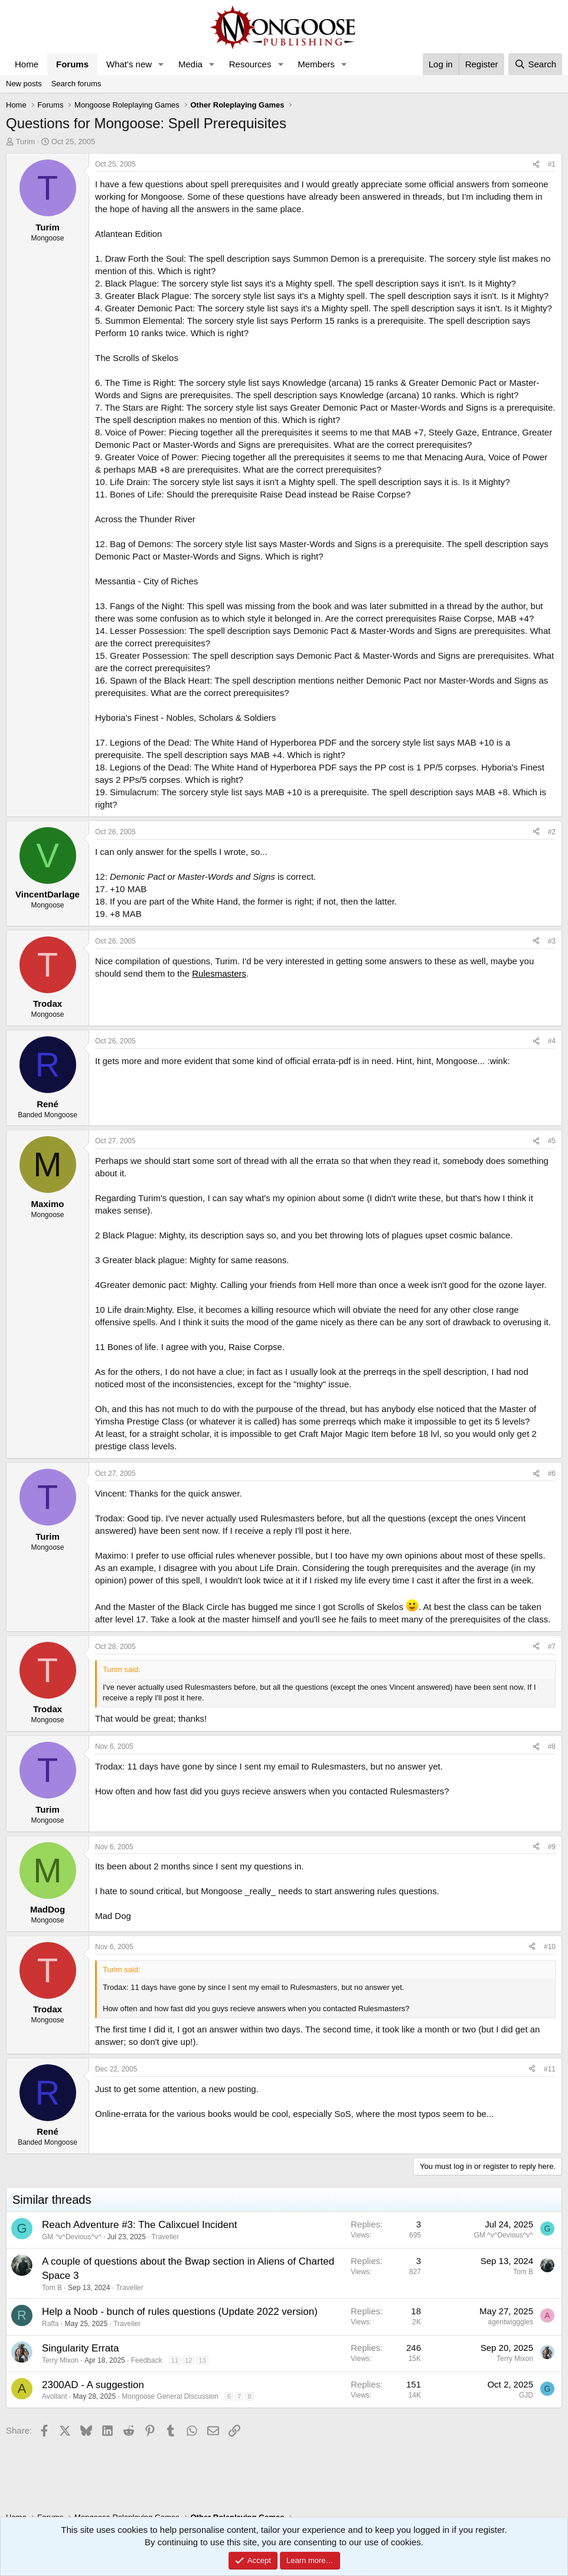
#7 (552, 1646)
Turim (25, 141)
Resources (250, 64)
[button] (161, 64)
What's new (129, 64)
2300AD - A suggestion (93, 2384)
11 (174, 2360)
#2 (552, 832)
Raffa (50, 2324)
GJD (526, 2395)
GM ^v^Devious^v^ (72, 2237)
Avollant (54, 2396)
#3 (552, 941)
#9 (552, 1847)
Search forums (76, 83)
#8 (552, 1746)
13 (201, 2360)
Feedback (146, 2360)
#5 (552, 1141)
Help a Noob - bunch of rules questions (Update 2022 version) (180, 2311)
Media (190, 64)
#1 (552, 164)
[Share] (536, 164)
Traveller (165, 2237)
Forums (72, 64)
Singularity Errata (80, 2348)
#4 (552, 1041)
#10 (550, 1947)
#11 (550, 2069)
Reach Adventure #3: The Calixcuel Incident (139, 2224)
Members (316, 64)
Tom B (52, 2288)
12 (188, 2360)
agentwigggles (510, 2322)
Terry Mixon (60, 2360)
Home (26, 64)
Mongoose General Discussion (170, 2396)
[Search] (535, 64)
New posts (24, 83)
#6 (552, 1473)
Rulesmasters (219, 973)
